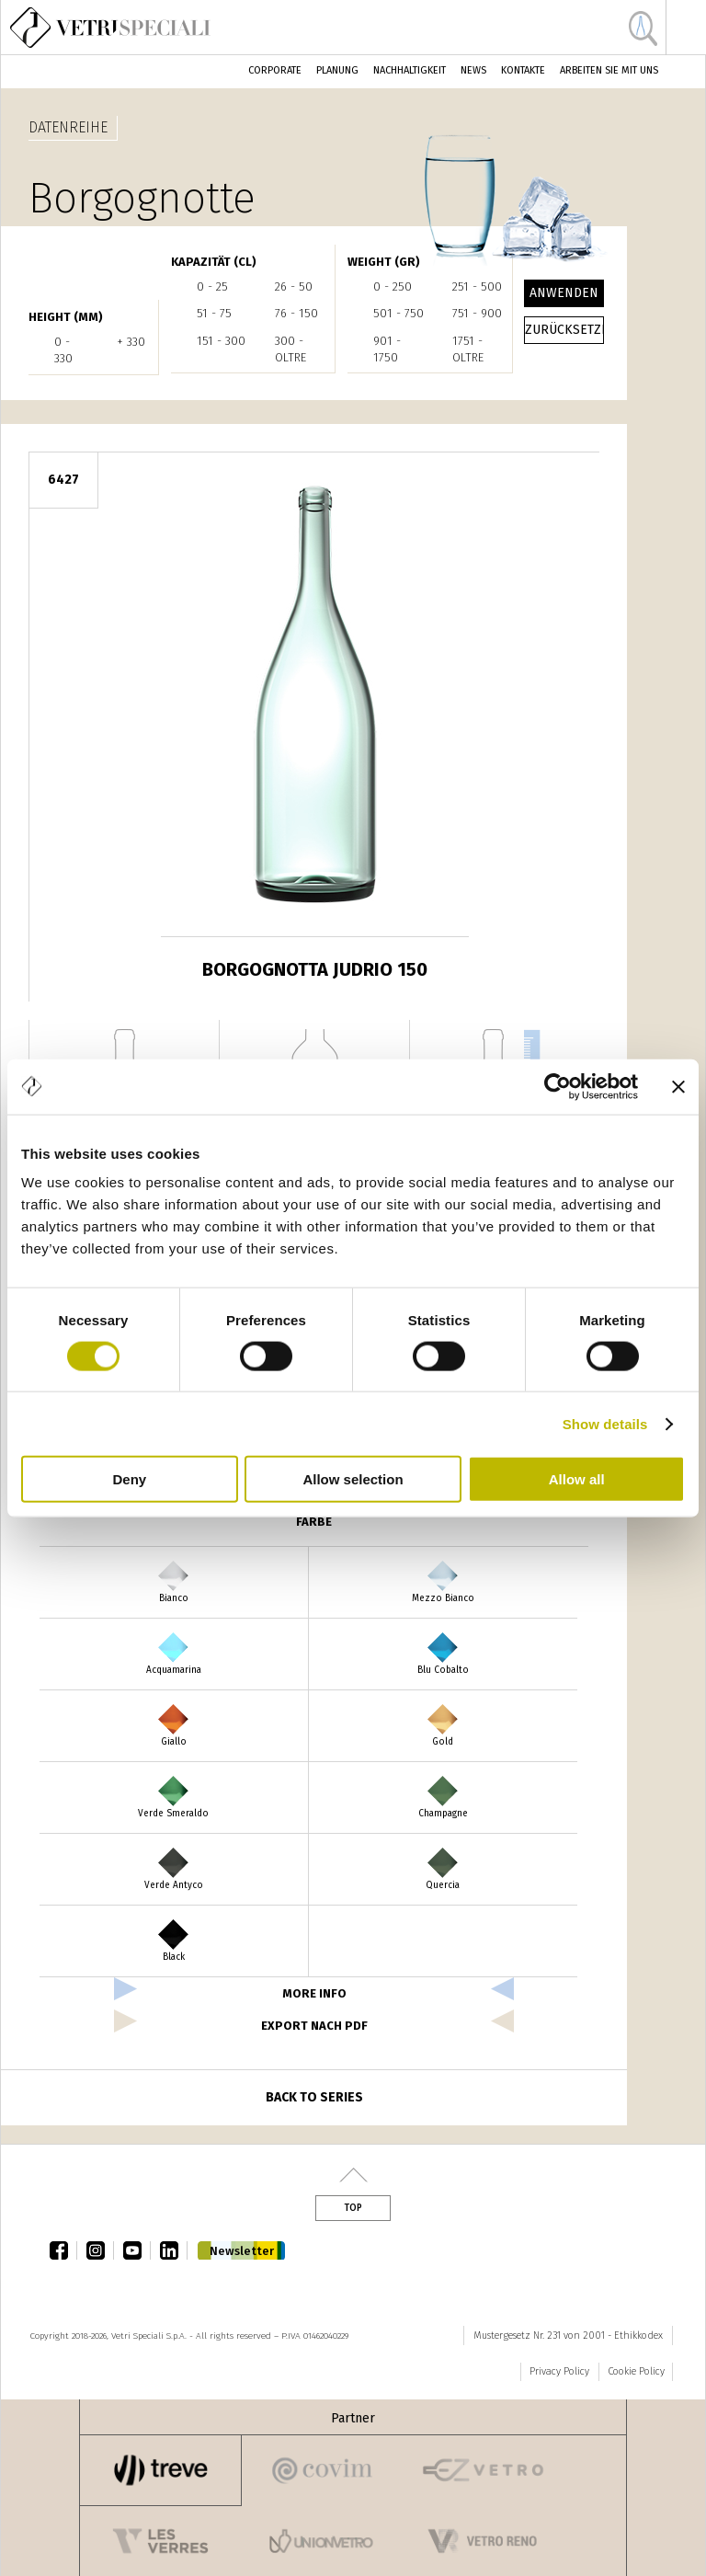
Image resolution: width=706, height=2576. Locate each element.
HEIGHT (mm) (65, 317)
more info (314, 1993)
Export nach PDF (314, 2025)
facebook (63, 2250)
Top (353, 2208)
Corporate (275, 70)
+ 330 (131, 342)
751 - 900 (477, 313)
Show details (605, 1423)
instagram (100, 2250)
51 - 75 (214, 313)
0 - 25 (212, 286)
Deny (129, 1479)
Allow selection (352, 1479)
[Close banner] (678, 1086)
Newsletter (242, 2251)
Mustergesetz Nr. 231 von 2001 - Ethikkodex (568, 2335)
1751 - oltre (468, 349)
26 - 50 (294, 286)
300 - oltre (290, 349)
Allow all (577, 1479)
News (473, 70)
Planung (337, 70)
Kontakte (523, 70)
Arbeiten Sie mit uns (609, 70)
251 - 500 (477, 286)
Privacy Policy (559, 2371)
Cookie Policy (636, 2371)
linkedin (174, 2250)
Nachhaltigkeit (409, 70)
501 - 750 (398, 313)
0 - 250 (392, 286)
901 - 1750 (387, 349)
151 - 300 (221, 341)
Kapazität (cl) (213, 262)
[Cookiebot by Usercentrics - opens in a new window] (557, 1086)
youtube (137, 2250)
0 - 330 (63, 350)
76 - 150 (296, 313)
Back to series (314, 2097)
